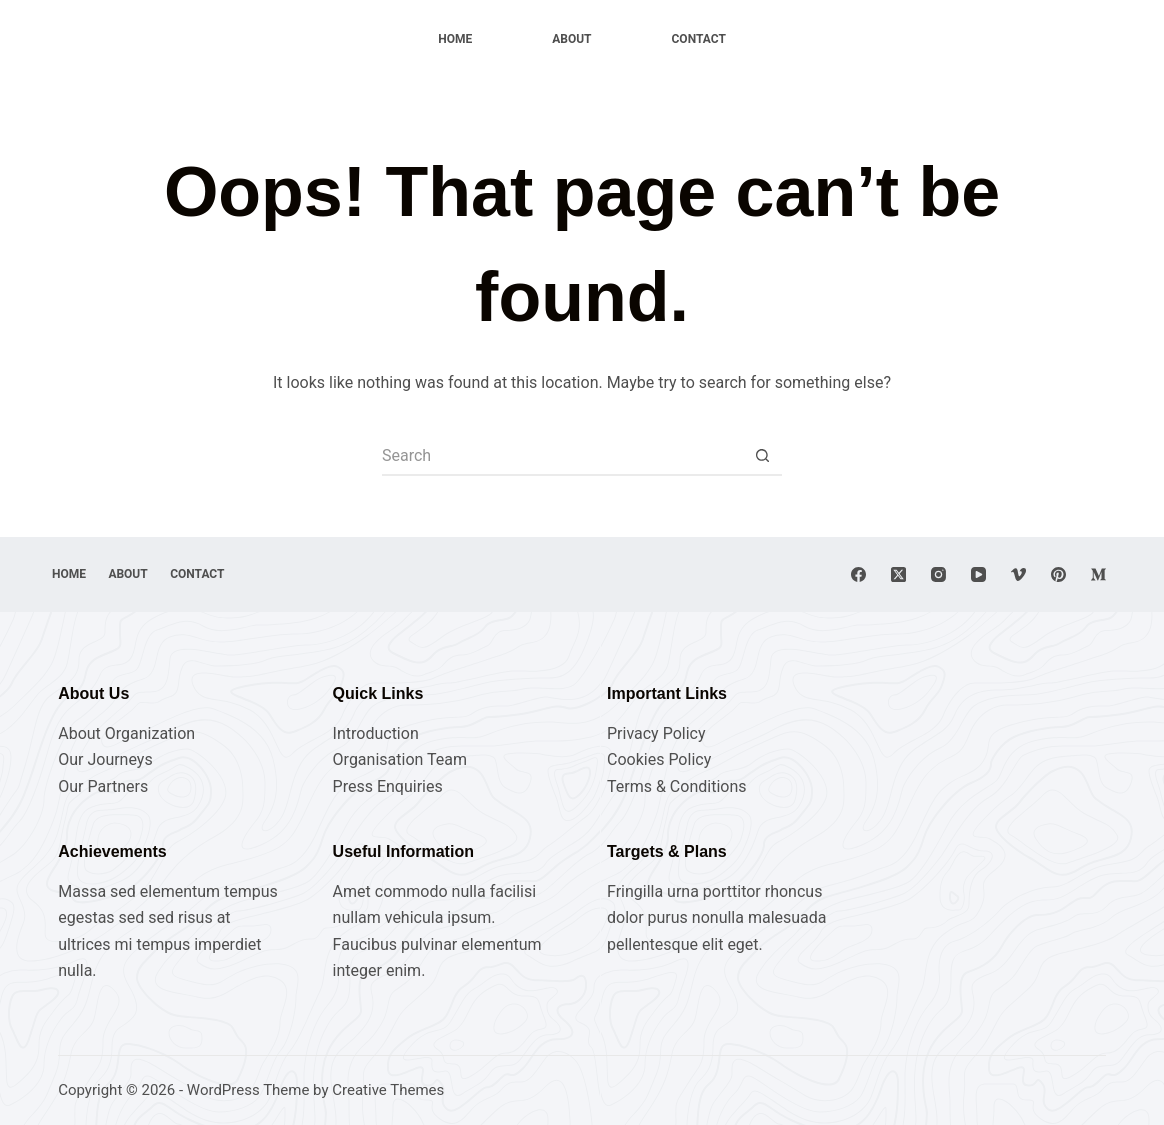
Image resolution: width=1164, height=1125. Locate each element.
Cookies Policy (659, 759)
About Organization (126, 733)
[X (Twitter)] (898, 574)
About (571, 39)
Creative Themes (388, 1090)
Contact (699, 39)
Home (455, 39)
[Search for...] (562, 456)
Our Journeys (105, 759)
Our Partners (103, 786)
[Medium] (1098, 574)
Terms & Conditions (677, 786)
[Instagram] (938, 574)
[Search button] (762, 456)
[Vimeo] (1018, 574)
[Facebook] (858, 574)
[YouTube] (978, 574)
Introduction (376, 733)
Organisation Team (400, 759)
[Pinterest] (1058, 574)
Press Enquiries (388, 786)
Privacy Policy (656, 733)
